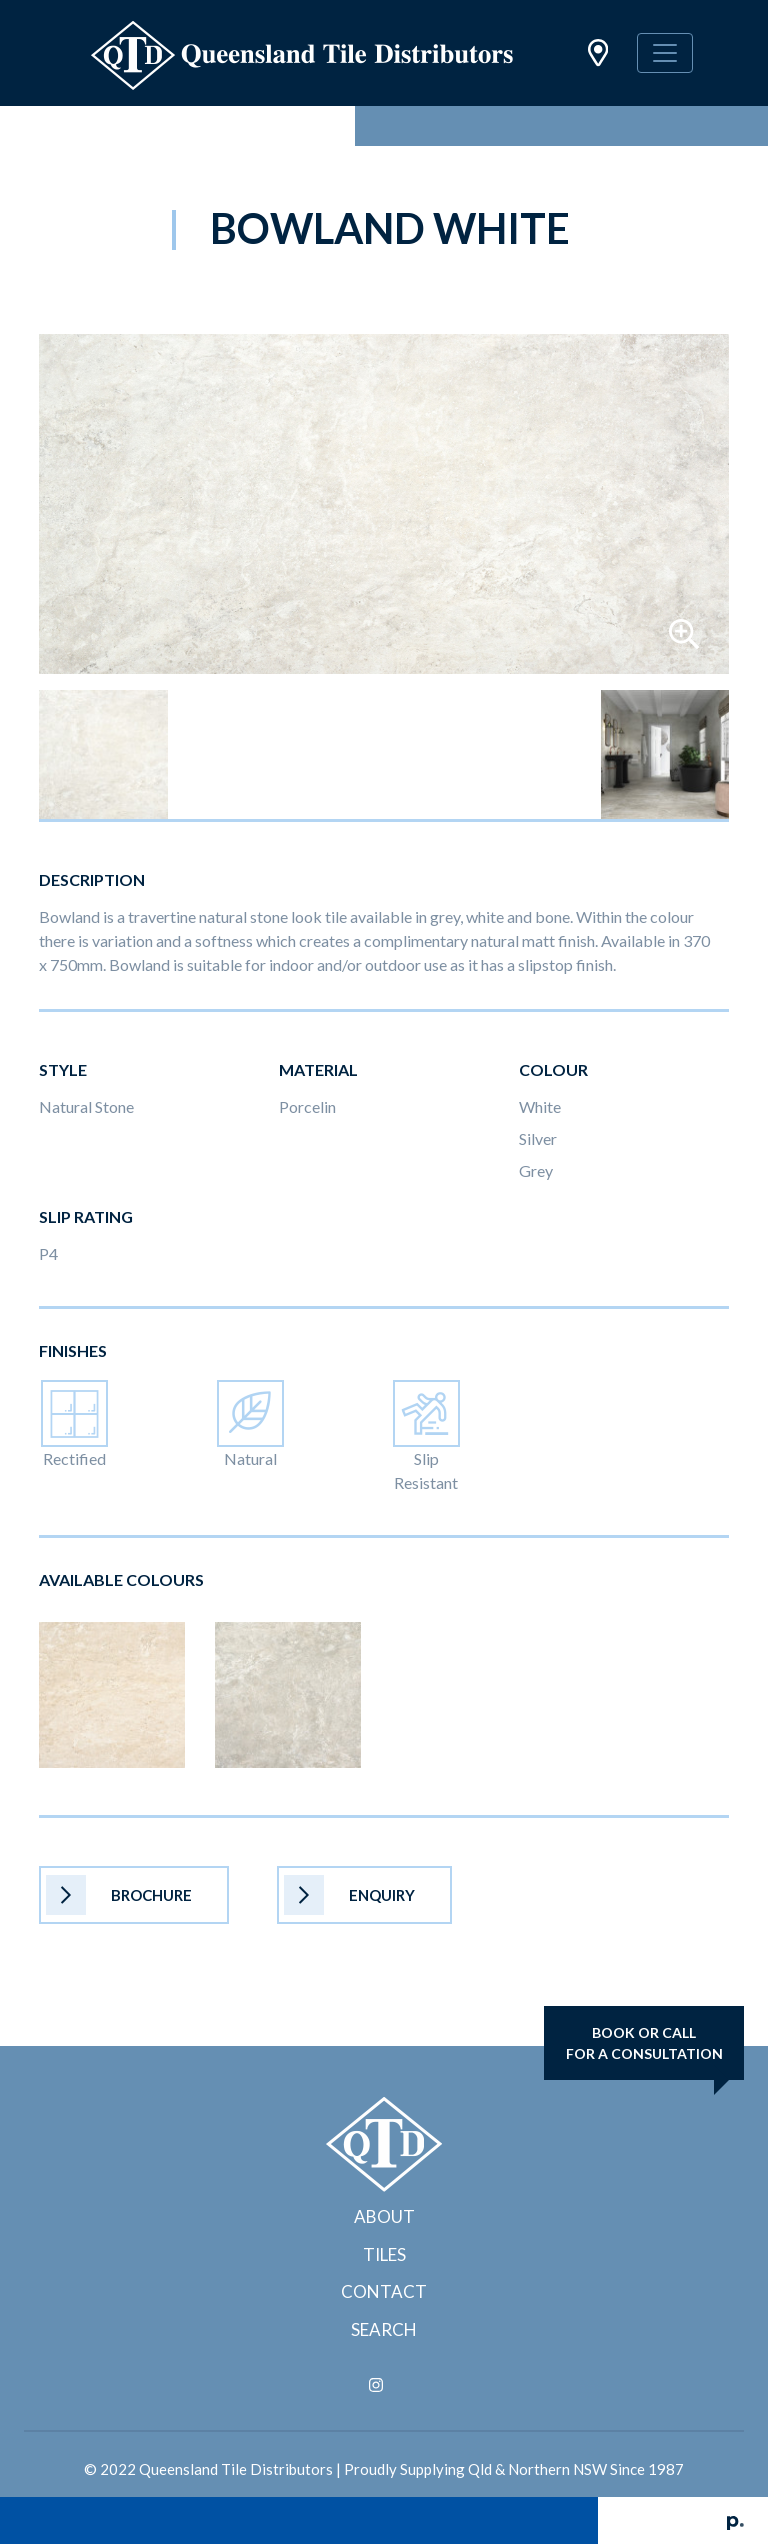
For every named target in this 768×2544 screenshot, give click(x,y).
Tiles (384, 2254)
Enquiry (349, 1895)
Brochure (119, 1895)
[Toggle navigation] (665, 53)
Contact (384, 2291)
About (384, 2216)
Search (384, 2329)
